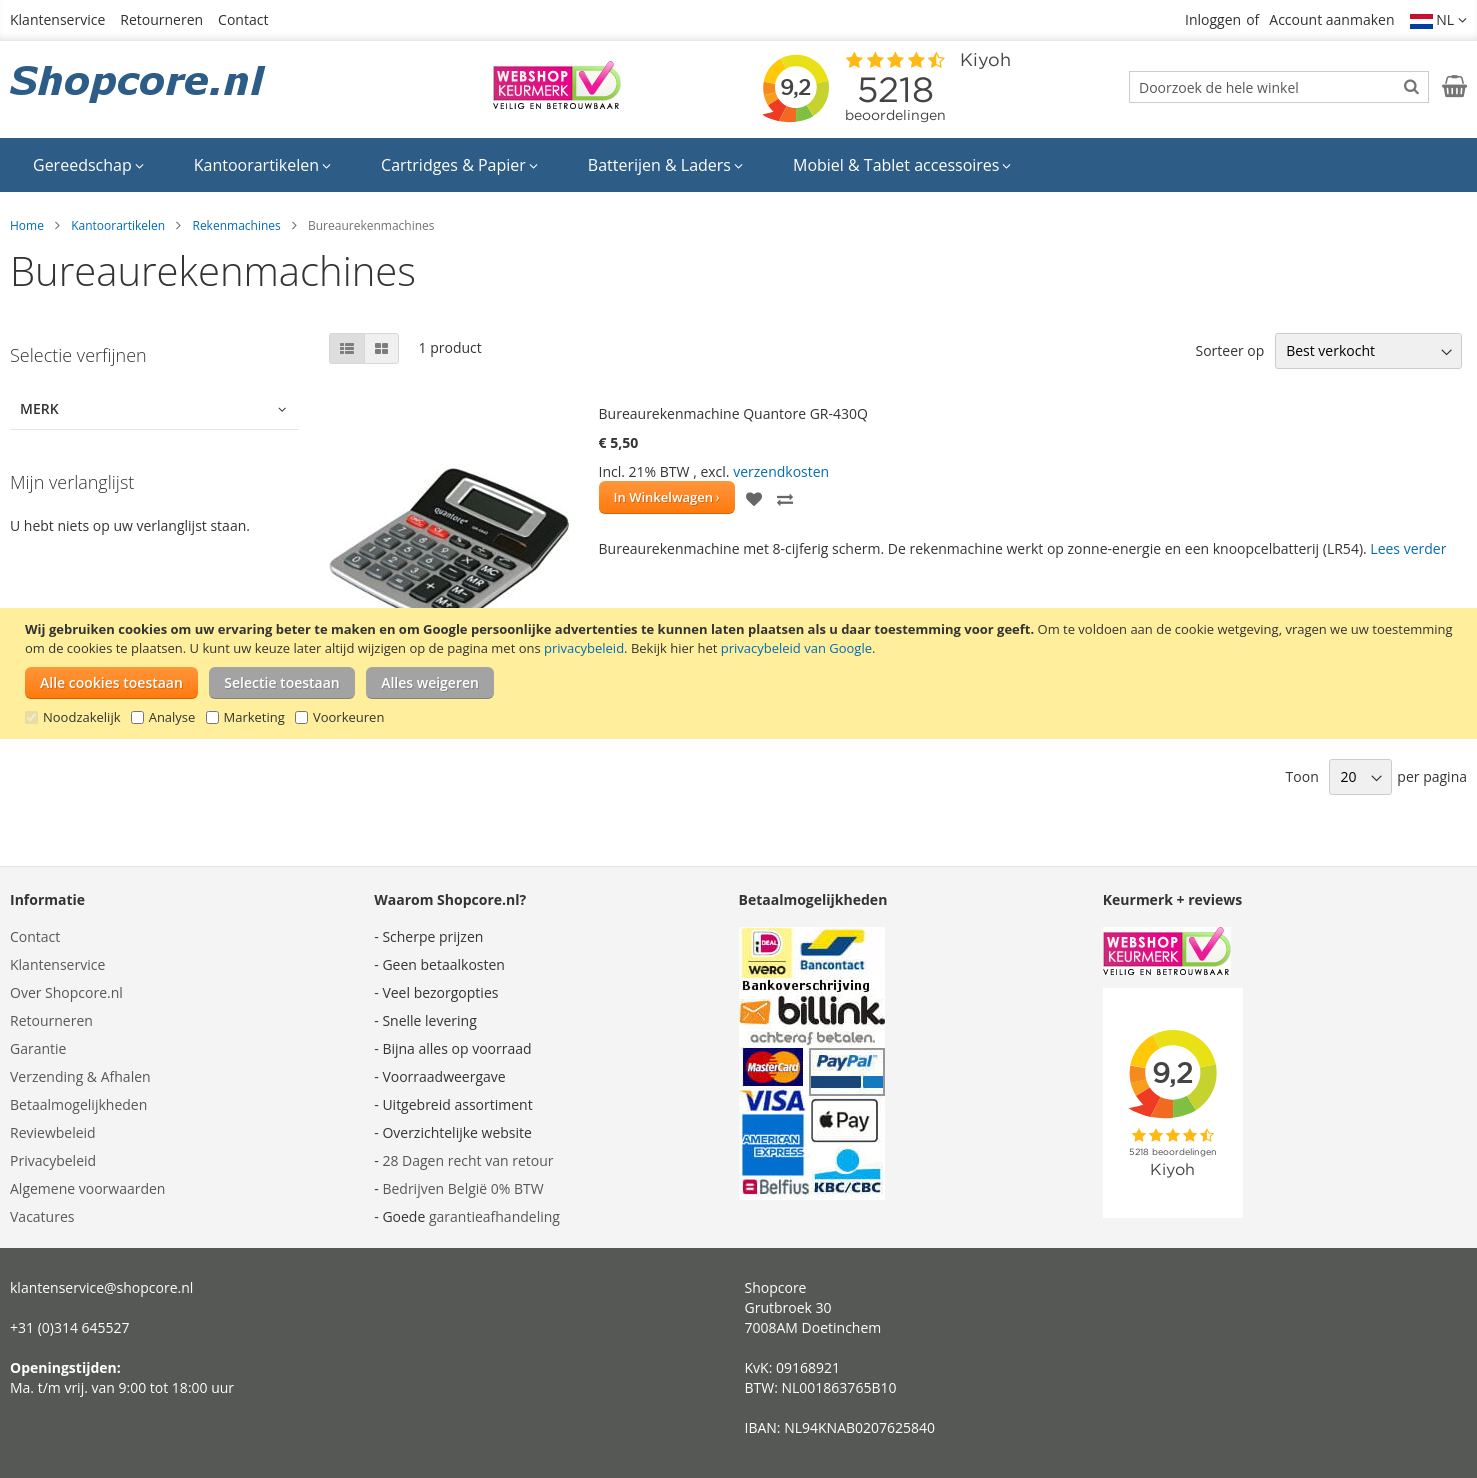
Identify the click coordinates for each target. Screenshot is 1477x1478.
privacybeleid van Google (796, 648)
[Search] (1411, 86)
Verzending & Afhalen (80, 1076)
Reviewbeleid (53, 1132)
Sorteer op (1229, 350)
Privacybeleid (53, 1160)
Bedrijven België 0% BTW (462, 1188)
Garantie (38, 1048)
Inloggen (1213, 19)
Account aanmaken (1331, 19)
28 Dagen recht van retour (467, 1160)
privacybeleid (584, 648)
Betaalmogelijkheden (78, 1104)
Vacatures (42, 1216)
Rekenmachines (236, 225)
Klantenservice (57, 19)
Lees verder (1408, 548)
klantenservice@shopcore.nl (101, 1287)
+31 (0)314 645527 (70, 1327)
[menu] (738, 165)
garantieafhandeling (494, 1216)
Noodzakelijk (82, 717)
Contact (243, 19)
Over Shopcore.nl (66, 992)
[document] (741, 673)
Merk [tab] (39, 408)
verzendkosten (781, 471)
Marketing (254, 717)
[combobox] (1279, 87)
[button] (1439, 20)
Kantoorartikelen (118, 225)
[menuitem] (88, 165)
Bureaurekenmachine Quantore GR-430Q (733, 413)
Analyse (172, 717)
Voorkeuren (348, 717)
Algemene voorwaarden (87, 1188)
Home (27, 225)
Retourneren (161, 19)
